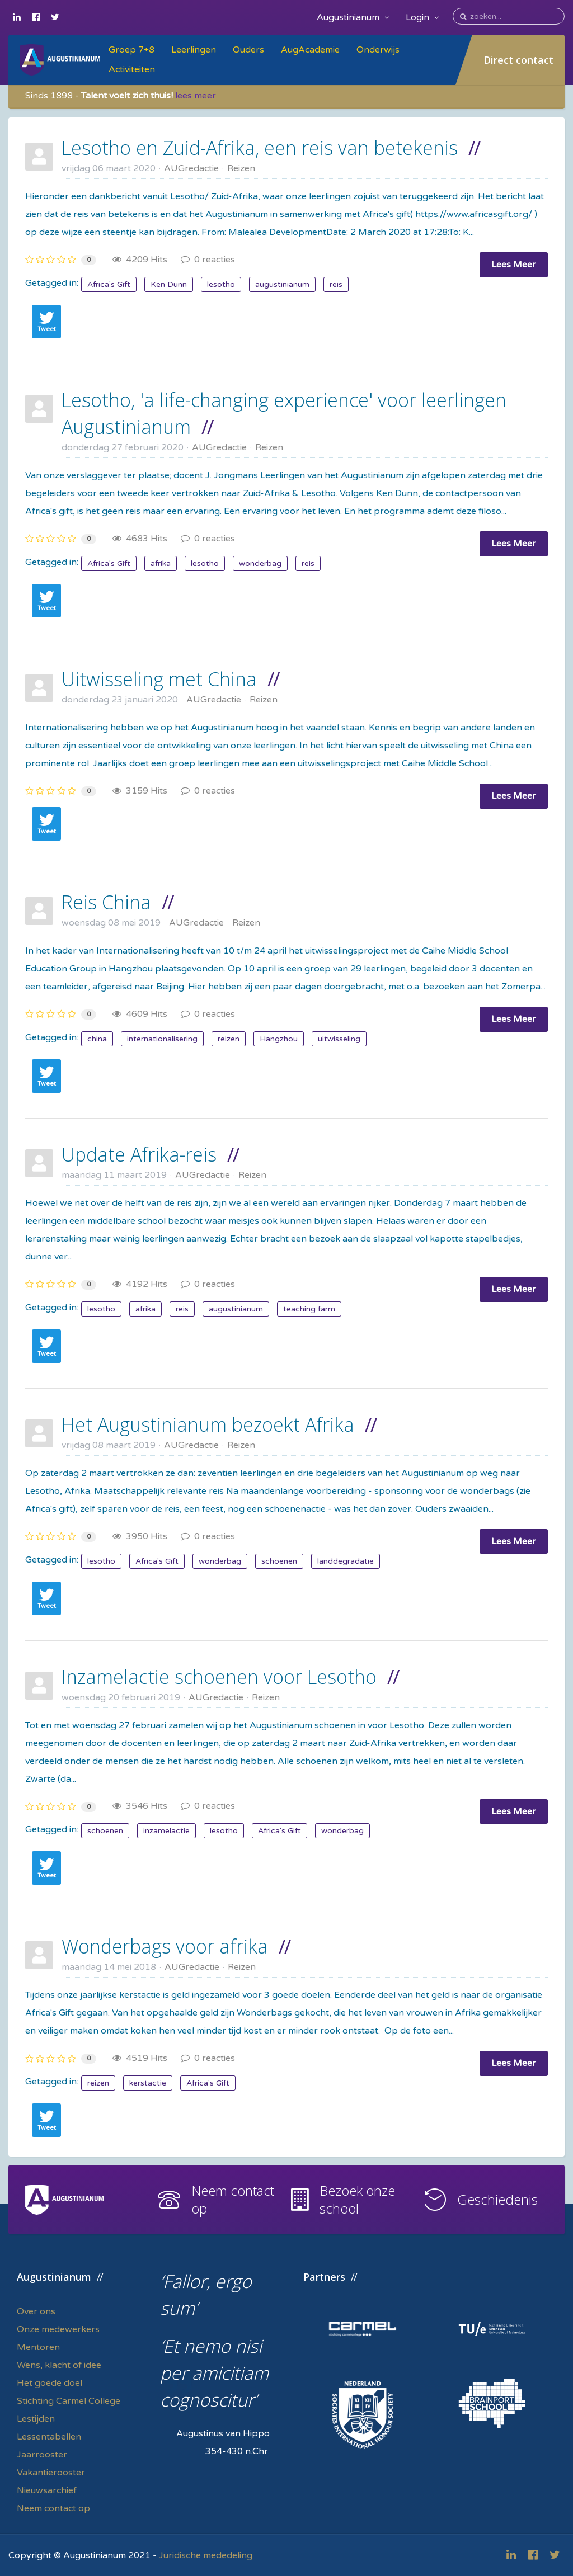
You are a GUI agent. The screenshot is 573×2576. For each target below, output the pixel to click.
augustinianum (282, 284)
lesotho (221, 284)
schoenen (279, 1561)
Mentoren (38, 2347)
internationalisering (162, 1039)
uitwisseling (339, 1039)
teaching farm (309, 1309)
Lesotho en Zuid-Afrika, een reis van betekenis (260, 148)
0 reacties (208, 259)
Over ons (36, 2311)
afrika (161, 563)
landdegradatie (345, 1561)
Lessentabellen (49, 2436)
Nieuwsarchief (47, 2490)
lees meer (195, 95)
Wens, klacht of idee (59, 2365)
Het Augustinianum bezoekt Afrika (208, 1424)
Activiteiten (132, 69)
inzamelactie (166, 1831)
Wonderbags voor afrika (165, 1946)
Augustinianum (353, 17)
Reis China (106, 902)
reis (336, 284)
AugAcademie (310, 49)
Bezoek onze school (357, 2199)
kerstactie (147, 2083)
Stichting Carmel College (68, 2401)
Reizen (241, 168)
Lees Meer (513, 264)
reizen (228, 1039)
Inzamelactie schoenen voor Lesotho (219, 1677)
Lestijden (36, 2418)
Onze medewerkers (58, 2329)
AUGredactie (191, 168)
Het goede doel (49, 2383)
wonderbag (260, 563)
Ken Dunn (169, 284)
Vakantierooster (51, 2472)
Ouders (248, 49)
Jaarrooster (42, 2454)
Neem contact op (232, 2199)
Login (422, 17)
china (97, 1039)
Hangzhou (279, 1039)
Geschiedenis (497, 2199)
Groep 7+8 (131, 49)
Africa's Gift (108, 284)
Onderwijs (378, 49)
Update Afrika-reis (139, 1154)
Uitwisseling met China (159, 679)
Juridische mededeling (205, 2555)
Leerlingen (193, 49)
